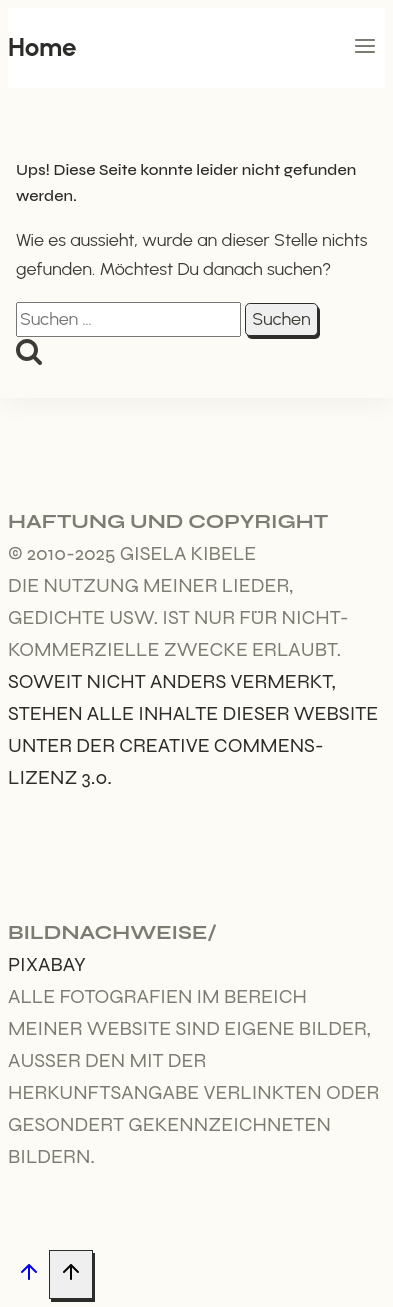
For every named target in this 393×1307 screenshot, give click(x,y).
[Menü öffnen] (364, 48)
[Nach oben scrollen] (28, 1275)
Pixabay (47, 964)
